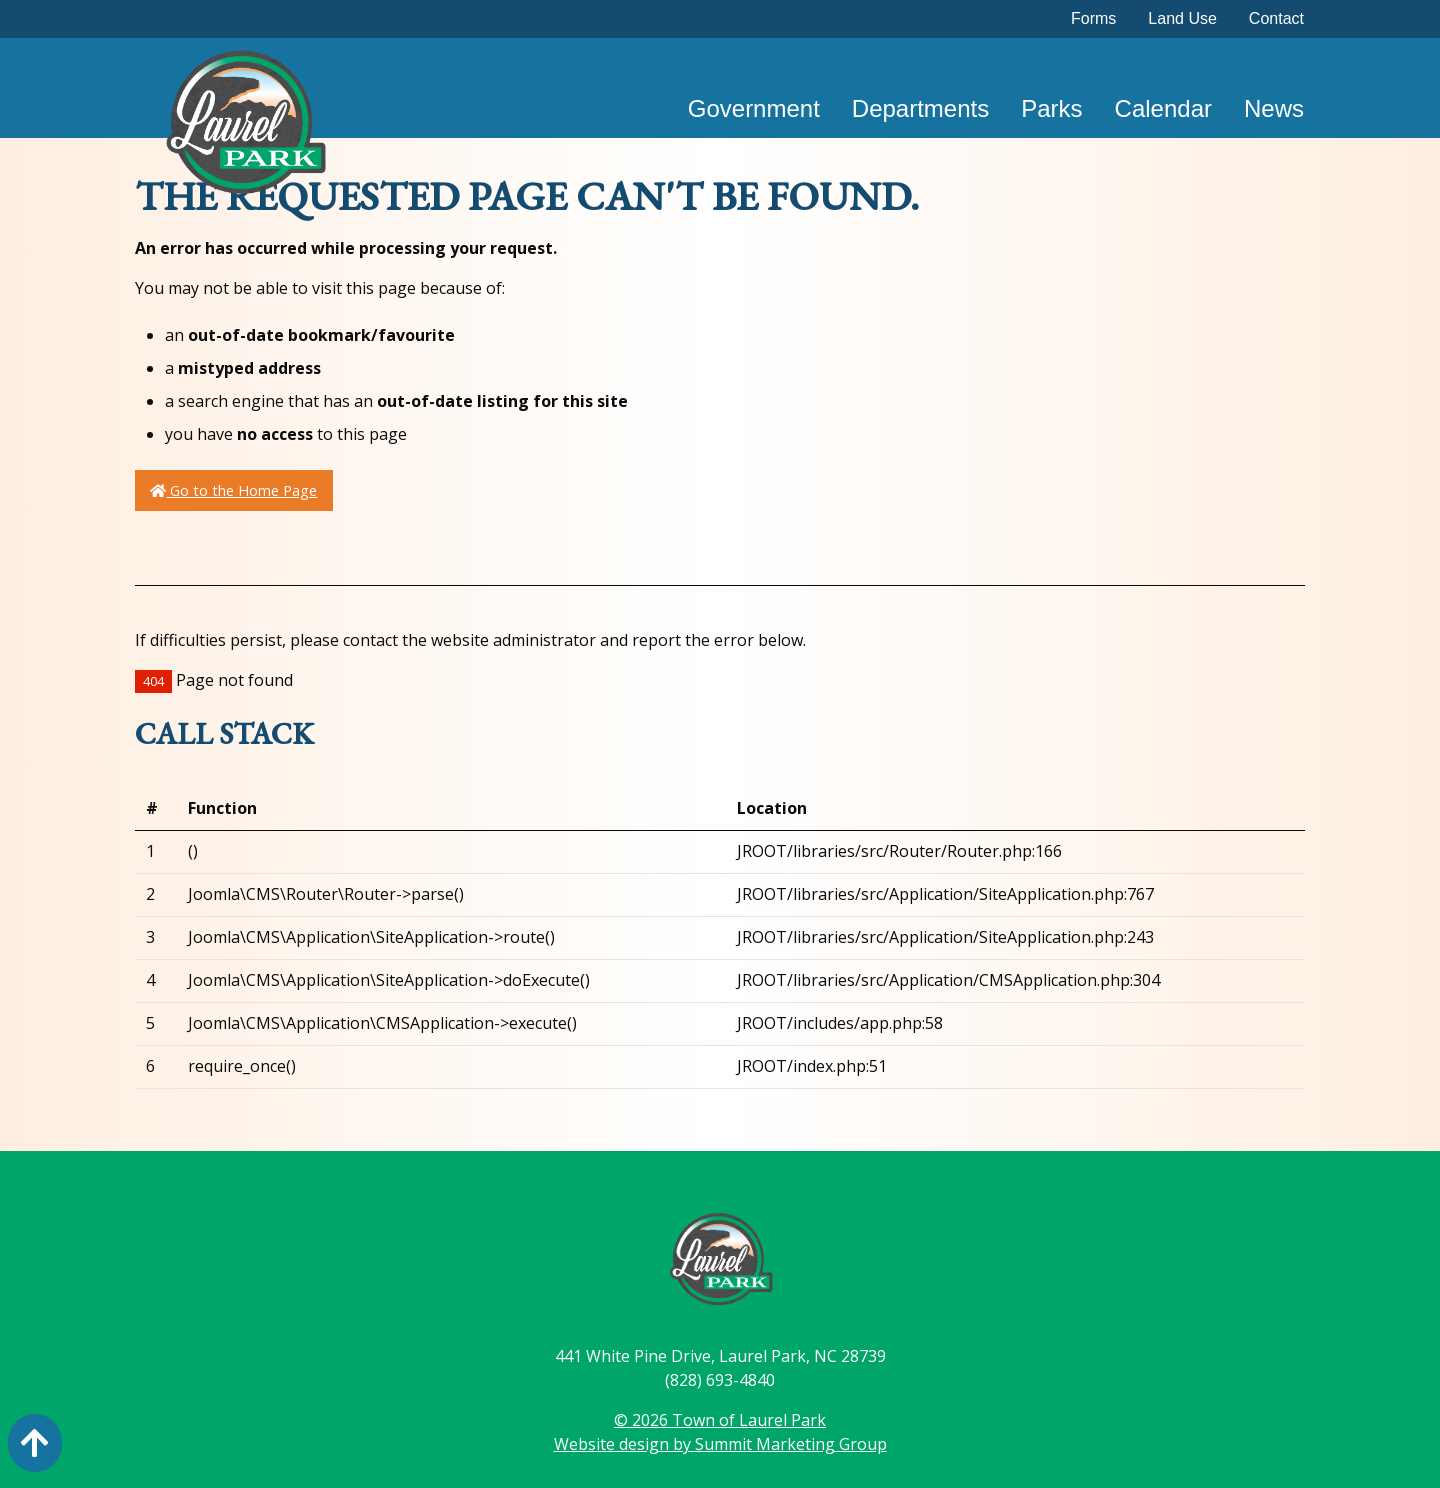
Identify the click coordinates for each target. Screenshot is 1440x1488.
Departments (920, 108)
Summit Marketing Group (791, 1444)
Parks (1051, 108)
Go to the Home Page (233, 490)
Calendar (1163, 108)
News (1274, 108)
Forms (1093, 18)
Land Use (1182, 18)
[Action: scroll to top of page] (35, 1443)
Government (754, 108)
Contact (1276, 18)
